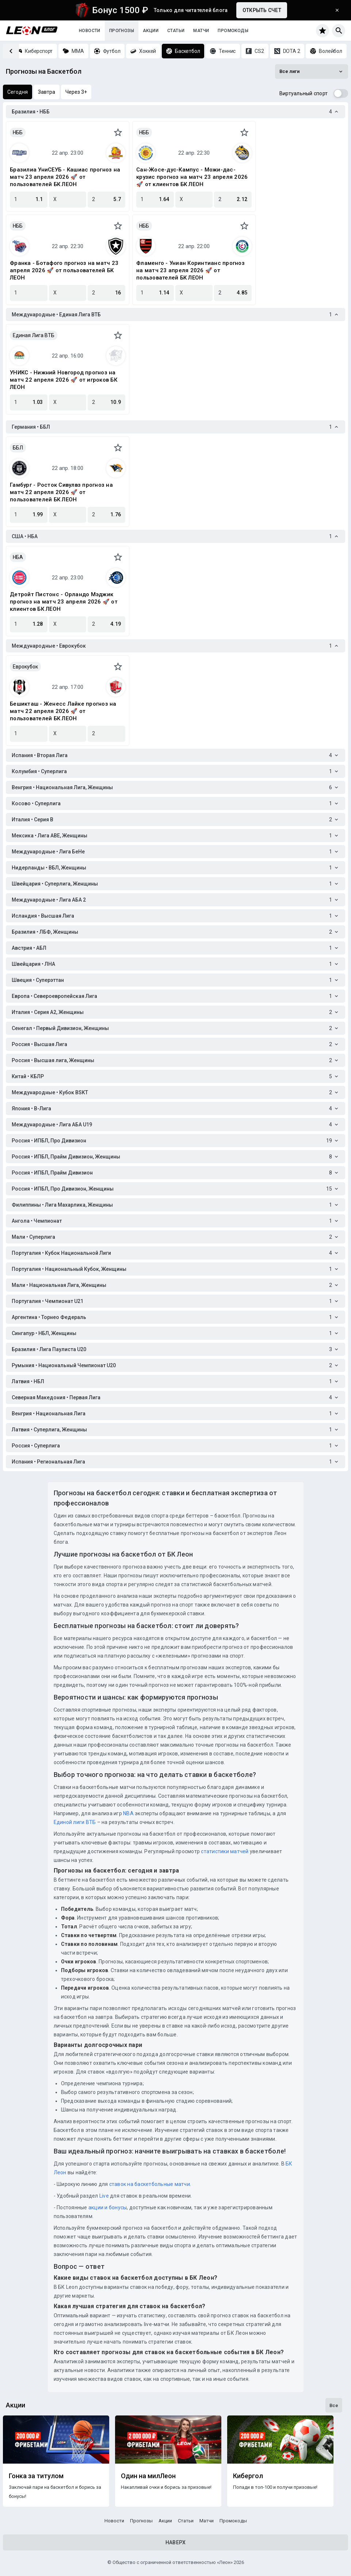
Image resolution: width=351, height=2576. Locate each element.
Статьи (175, 30)
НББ (18, 132)
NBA (128, 1813)
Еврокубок (25, 667)
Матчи (201, 30)
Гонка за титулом (36, 2476)
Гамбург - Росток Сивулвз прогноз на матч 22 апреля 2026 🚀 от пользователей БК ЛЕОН (61, 492)
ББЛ (18, 448)
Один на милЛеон (148, 2476)
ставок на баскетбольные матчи (149, 2184)
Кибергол (248, 2476)
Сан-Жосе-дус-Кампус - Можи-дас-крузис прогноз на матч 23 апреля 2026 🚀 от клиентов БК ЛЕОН (192, 177)
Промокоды (233, 30)
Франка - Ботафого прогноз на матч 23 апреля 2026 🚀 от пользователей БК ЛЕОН (64, 270)
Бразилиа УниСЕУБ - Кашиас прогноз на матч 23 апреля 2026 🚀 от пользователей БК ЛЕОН (65, 177)
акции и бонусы (107, 2207)
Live (104, 2196)
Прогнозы (121, 30)
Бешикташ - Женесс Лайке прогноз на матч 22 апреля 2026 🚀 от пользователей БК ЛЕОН (63, 711)
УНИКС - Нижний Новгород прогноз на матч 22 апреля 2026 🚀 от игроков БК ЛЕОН (63, 379)
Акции (151, 30)
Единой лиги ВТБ (75, 1822)
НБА (18, 557)
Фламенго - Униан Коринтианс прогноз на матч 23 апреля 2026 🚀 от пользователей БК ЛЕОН (190, 270)
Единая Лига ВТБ (33, 335)
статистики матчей (224, 1851)
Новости (89, 30)
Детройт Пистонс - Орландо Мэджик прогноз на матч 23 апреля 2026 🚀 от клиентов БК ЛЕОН (64, 601)
